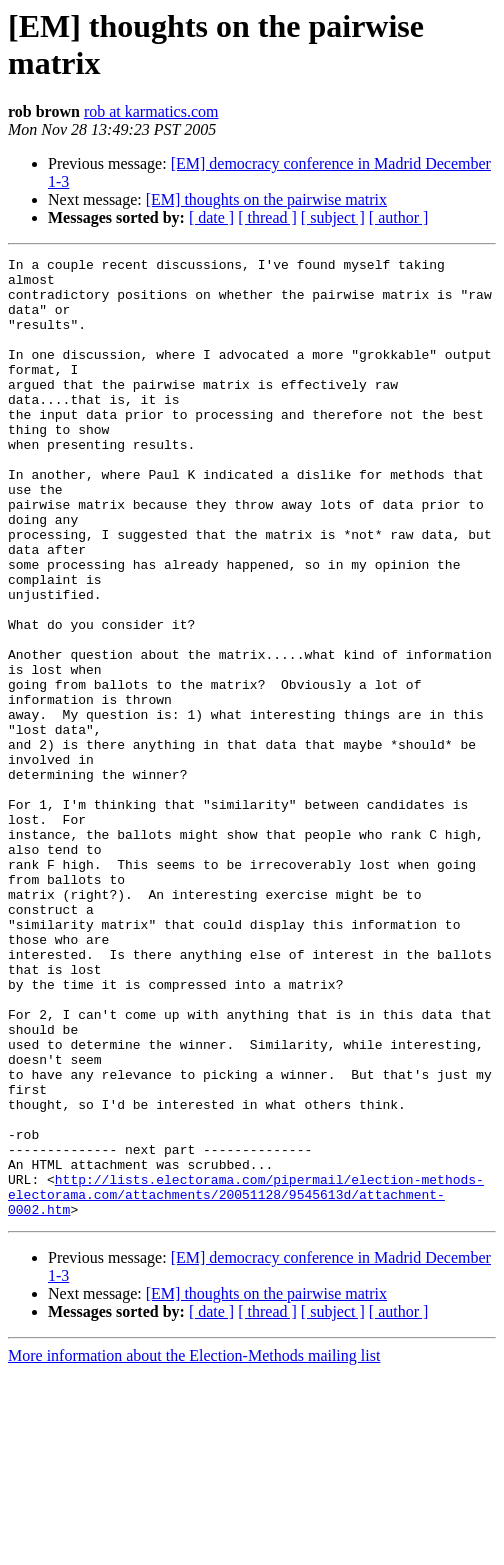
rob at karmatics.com (151, 111)
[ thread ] (267, 217)
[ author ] (399, 217)
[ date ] (211, 217)
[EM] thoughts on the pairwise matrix (266, 199)
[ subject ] (333, 217)
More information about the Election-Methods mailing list (194, 1547)
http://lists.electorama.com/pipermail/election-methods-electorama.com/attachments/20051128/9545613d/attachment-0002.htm (246, 1383)
